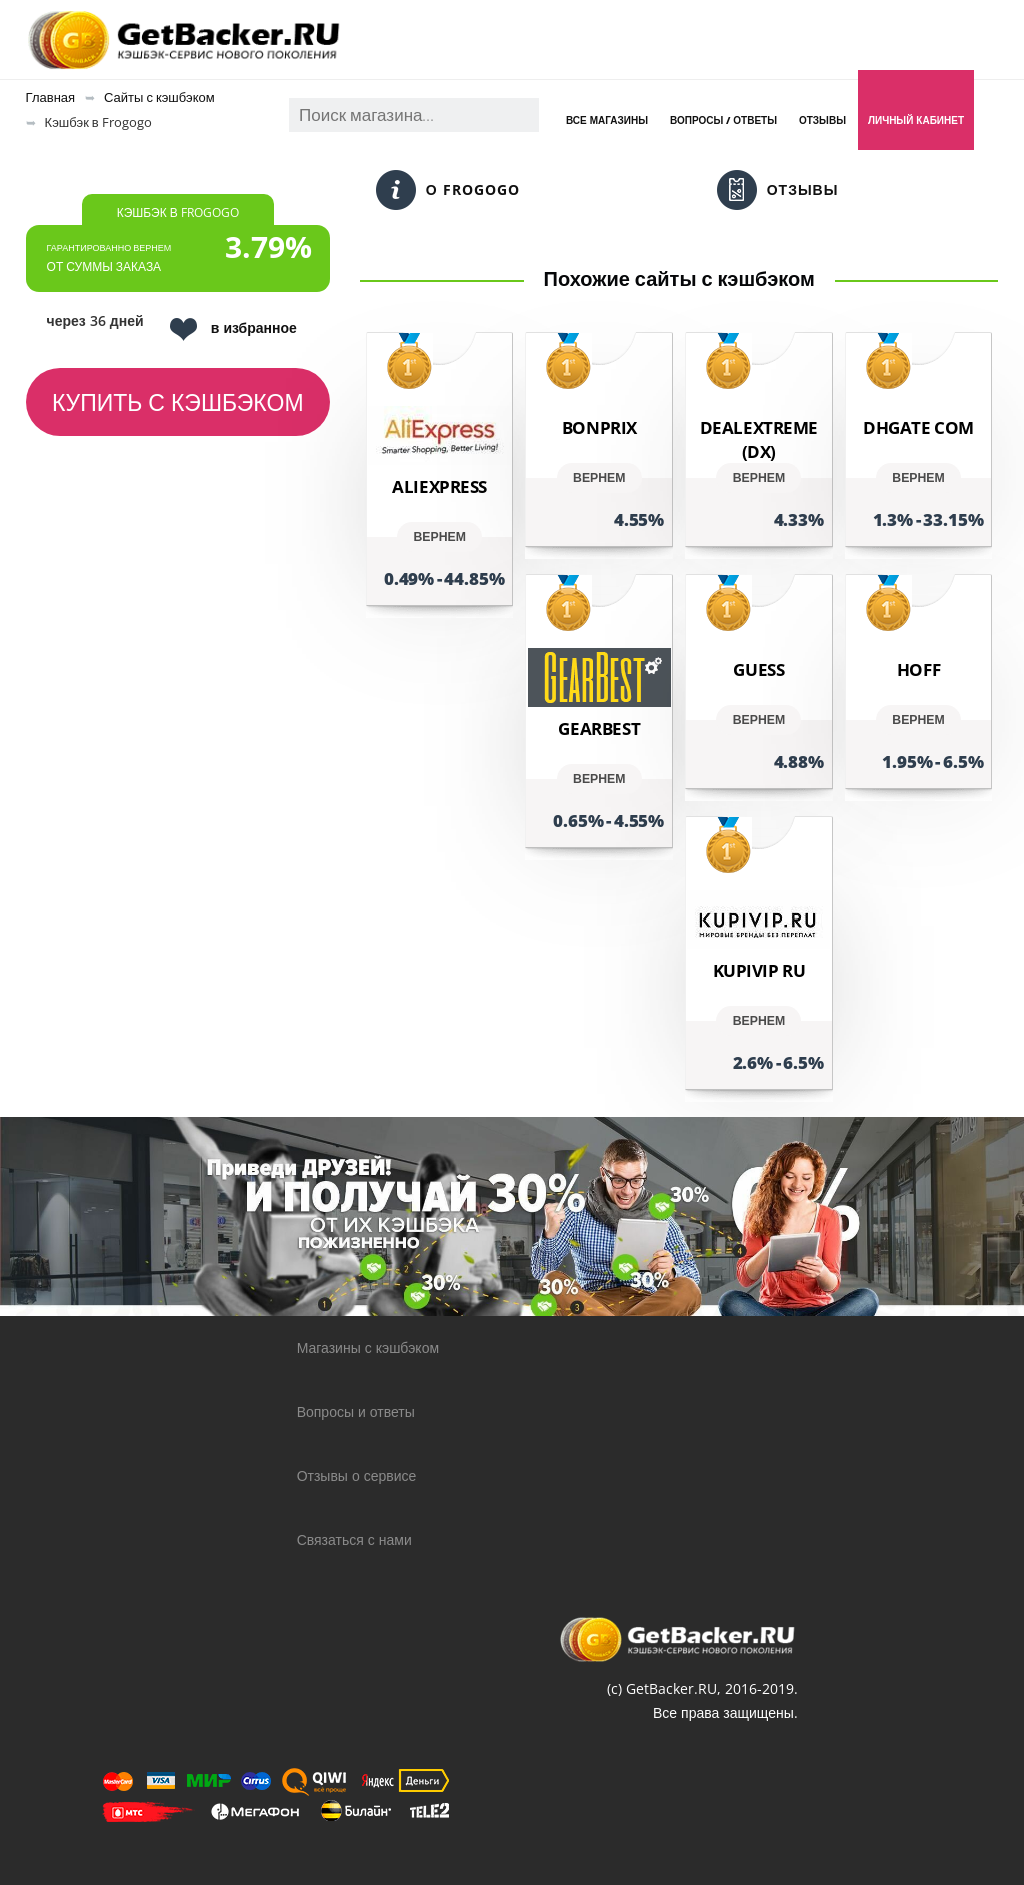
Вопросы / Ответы (723, 120)
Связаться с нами (354, 1539)
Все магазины (607, 120)
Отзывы (822, 120)
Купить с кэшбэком (178, 402)
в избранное (233, 329)
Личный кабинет (916, 120)
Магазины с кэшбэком (368, 1347)
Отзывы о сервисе (357, 1475)
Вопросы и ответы (356, 1411)
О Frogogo (448, 190)
